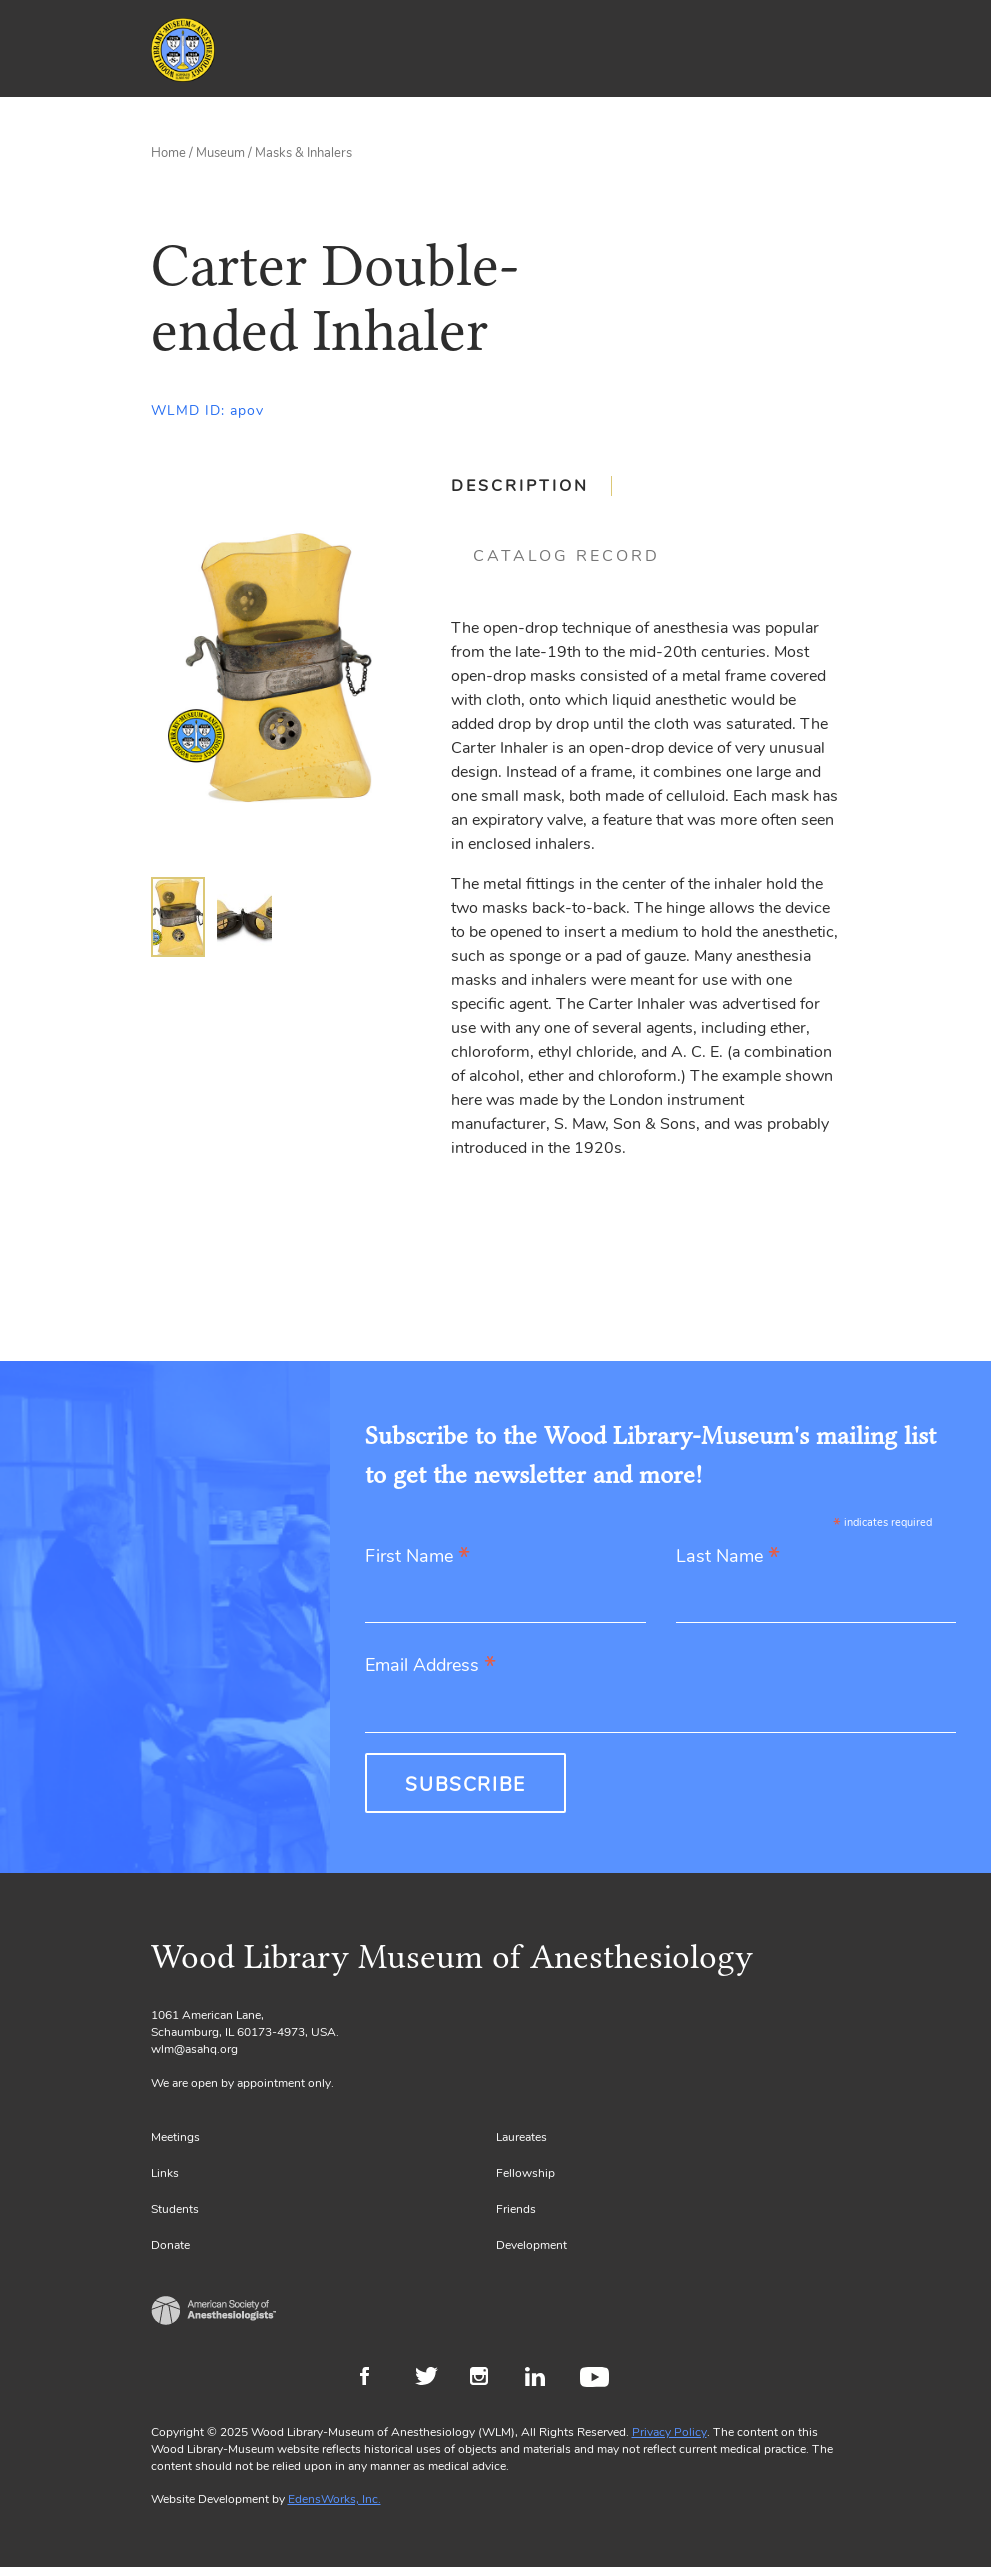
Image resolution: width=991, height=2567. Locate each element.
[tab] (531, 486)
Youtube (597, 2379)
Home (168, 153)
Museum (220, 153)
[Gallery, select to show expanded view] (278, 667)
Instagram (487, 2379)
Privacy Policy (669, 2432)
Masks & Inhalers (303, 153)
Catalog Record (566, 556)
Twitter (432, 2379)
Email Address (430, 1666)
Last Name (728, 1557)
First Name (417, 1557)
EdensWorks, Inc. (334, 2499)
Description (520, 486)
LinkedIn (542, 2379)
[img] (178, 917)
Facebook (377, 2379)
